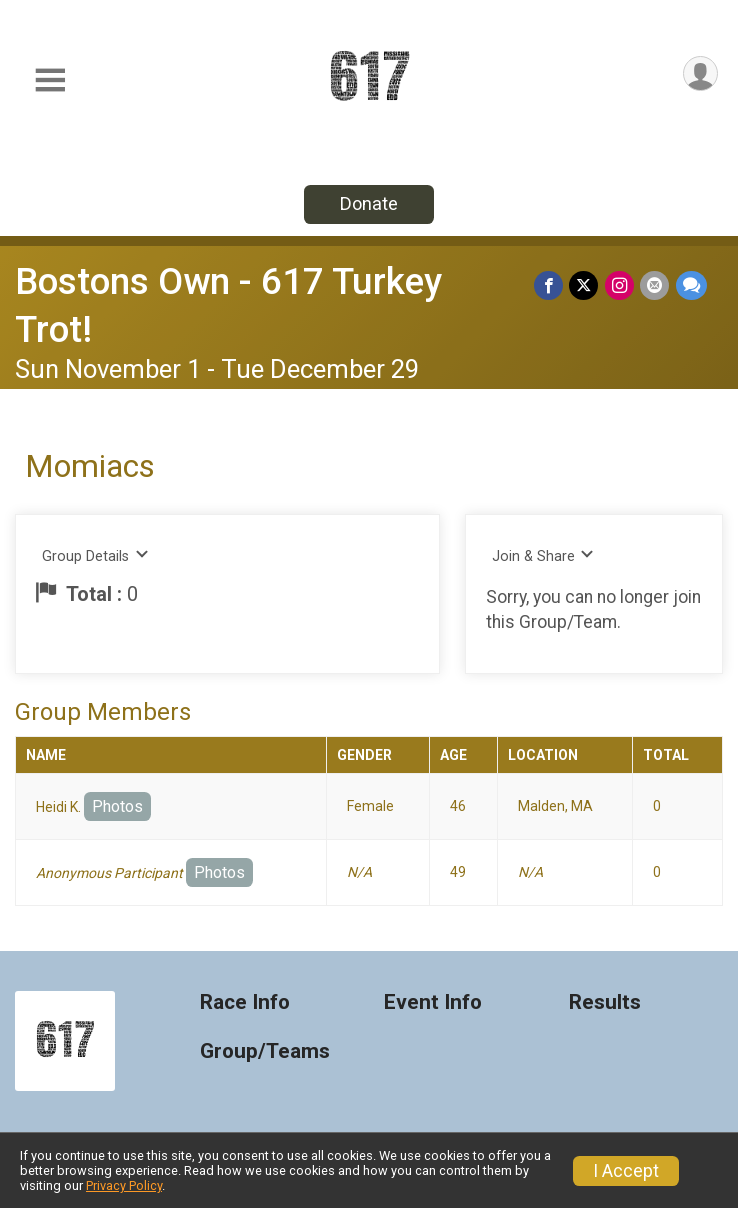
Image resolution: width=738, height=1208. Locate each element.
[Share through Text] (691, 285)
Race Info (245, 1002)
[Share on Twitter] (585, 285)
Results (605, 1002)
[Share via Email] (655, 285)
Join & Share (543, 555)
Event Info (433, 1002)
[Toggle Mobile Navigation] (50, 80)
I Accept (626, 1171)
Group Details (95, 555)
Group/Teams (265, 1051)
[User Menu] (699, 74)
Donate (369, 203)
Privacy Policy (124, 1185)
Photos (117, 806)
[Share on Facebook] (550, 285)
